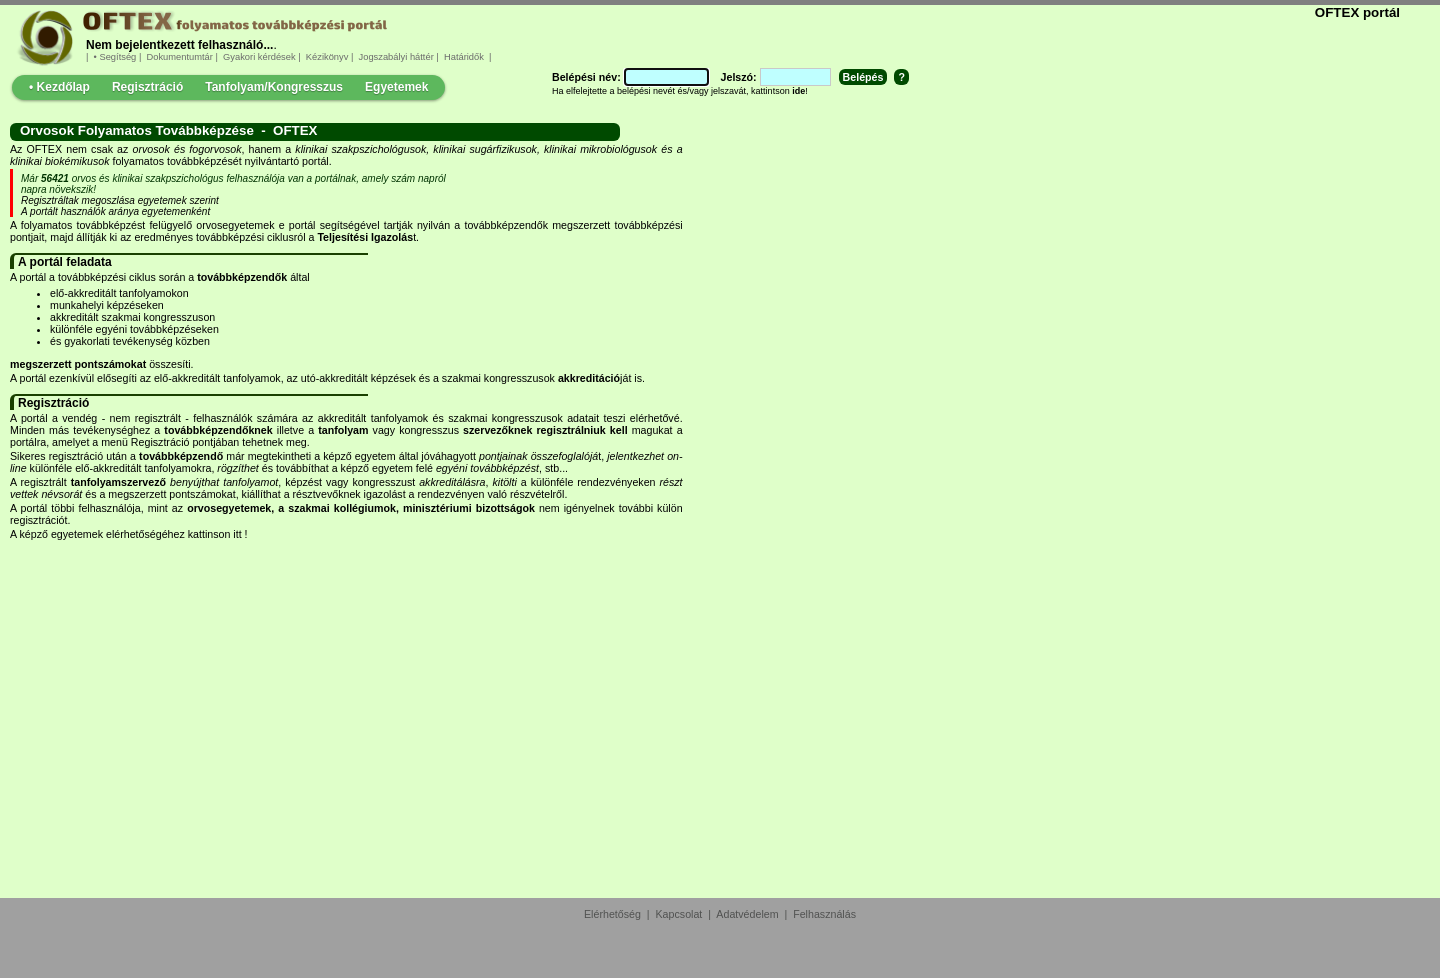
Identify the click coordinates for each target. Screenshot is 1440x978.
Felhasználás (824, 914)
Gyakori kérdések (259, 57)
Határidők (463, 57)
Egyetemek (396, 87)
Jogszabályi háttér (396, 57)
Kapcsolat (679, 914)
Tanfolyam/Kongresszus (274, 87)
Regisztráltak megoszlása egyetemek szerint (120, 200)
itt (237, 534)
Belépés (863, 77)
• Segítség (115, 57)
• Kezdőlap (59, 87)
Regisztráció (147, 87)
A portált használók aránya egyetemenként (115, 211)
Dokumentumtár (180, 57)
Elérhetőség (612, 914)
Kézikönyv (327, 57)
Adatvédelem (747, 914)
